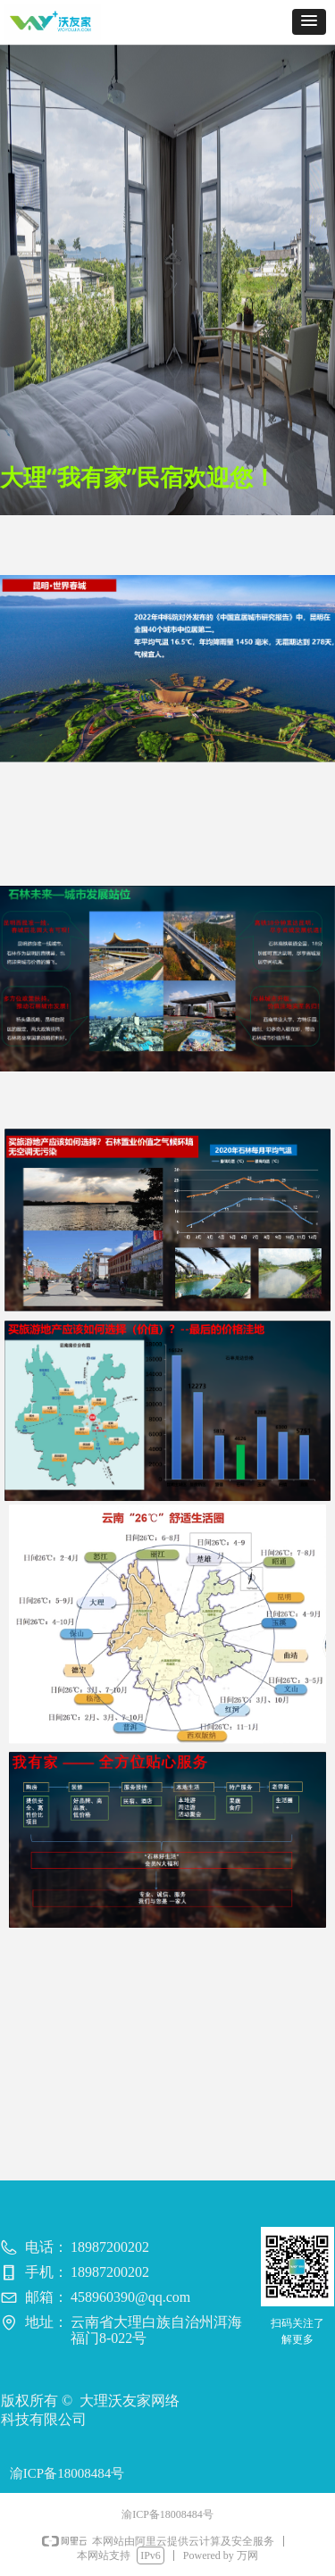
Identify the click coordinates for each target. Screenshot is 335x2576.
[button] (309, 22)
